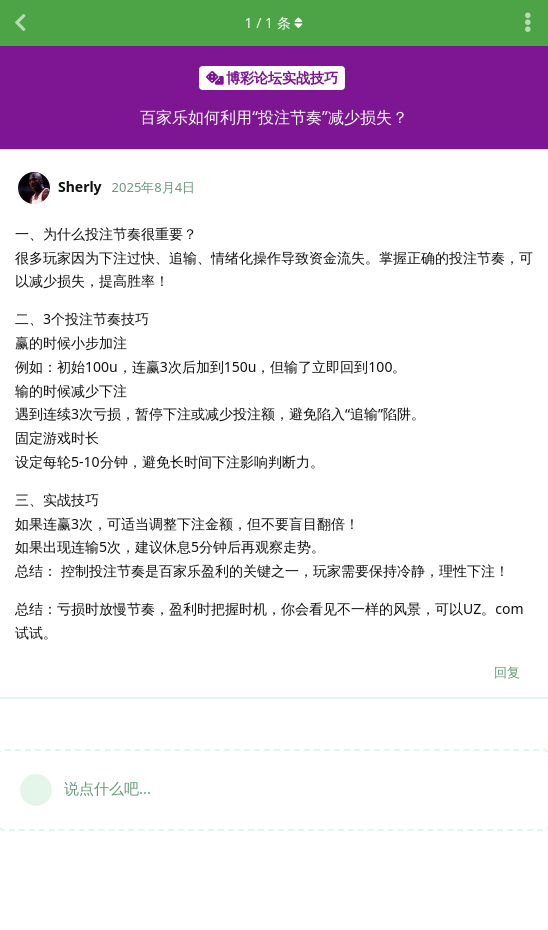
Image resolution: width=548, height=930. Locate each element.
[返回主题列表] (20, 23)
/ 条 (274, 22)
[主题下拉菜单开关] (528, 23)
